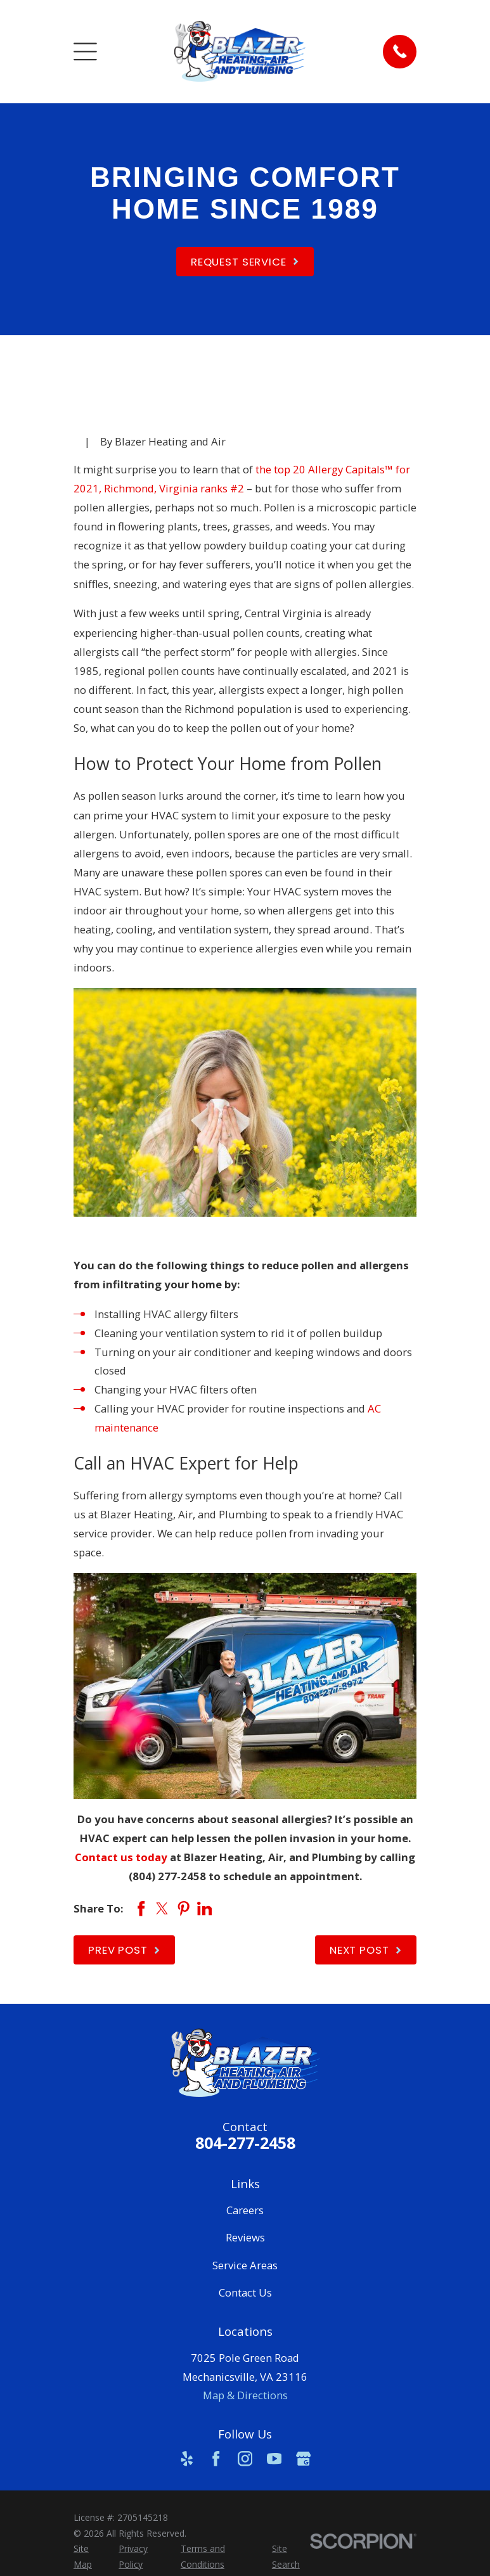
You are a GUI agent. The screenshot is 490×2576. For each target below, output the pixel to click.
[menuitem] (89, 2557)
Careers (245, 2210)
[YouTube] (274, 2458)
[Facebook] (216, 2458)
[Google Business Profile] (303, 2458)
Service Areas (245, 2265)
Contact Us (245, 2292)
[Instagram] (245, 2458)
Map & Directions (245, 2395)
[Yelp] (186, 2458)
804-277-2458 (245, 2142)
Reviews (245, 2237)
